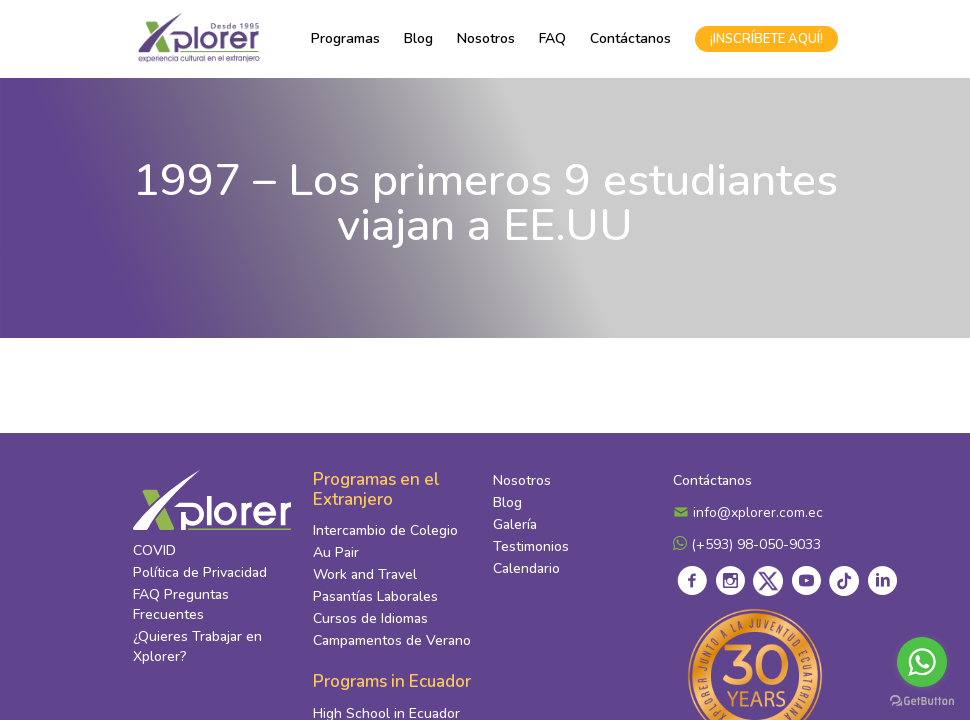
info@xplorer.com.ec (748, 515)
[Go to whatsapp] (922, 662)
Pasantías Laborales (375, 600)
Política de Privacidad (200, 575)
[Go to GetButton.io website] (922, 700)
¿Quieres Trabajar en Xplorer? (197, 649)
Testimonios (531, 549)
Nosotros (486, 38)
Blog (418, 38)
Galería (515, 527)
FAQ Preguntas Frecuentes (181, 607)
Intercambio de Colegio (385, 534)
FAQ (552, 38)
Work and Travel (365, 578)
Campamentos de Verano (392, 644)
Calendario (526, 571)
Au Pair (336, 556)
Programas (345, 38)
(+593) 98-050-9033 (747, 547)
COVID (154, 553)
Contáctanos (630, 38)
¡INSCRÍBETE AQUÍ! (766, 39)
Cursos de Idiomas (370, 622)
